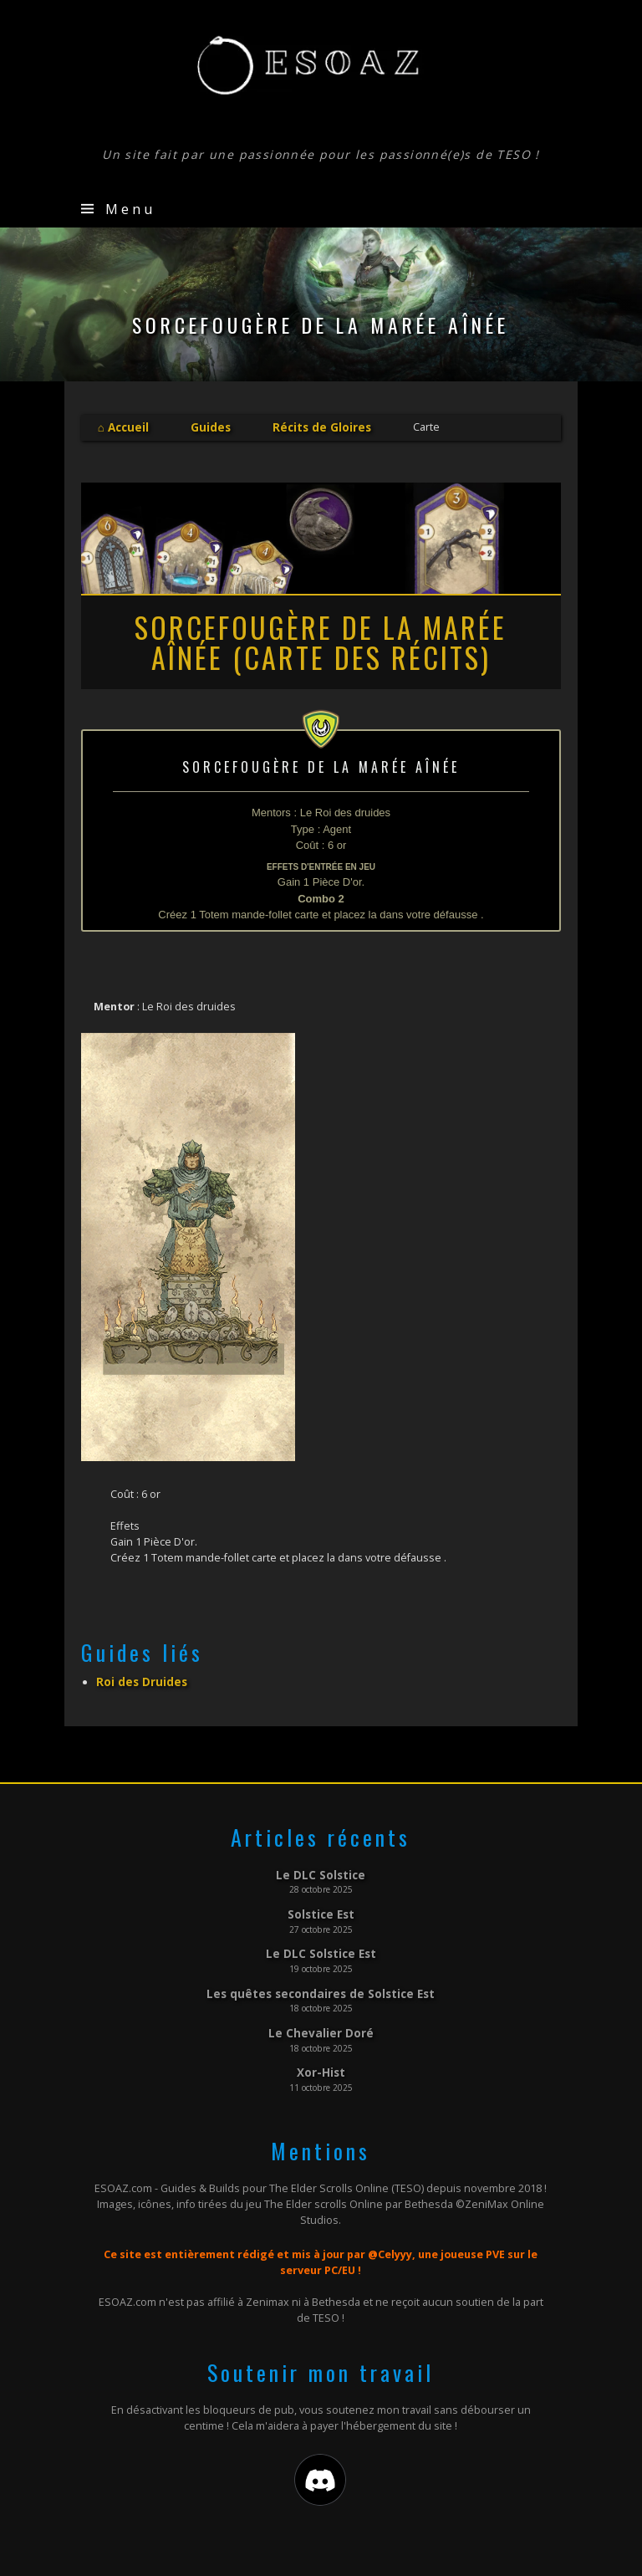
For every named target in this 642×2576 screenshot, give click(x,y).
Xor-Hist (321, 2062)
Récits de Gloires (313, 426)
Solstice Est (321, 1909)
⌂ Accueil (122, 426)
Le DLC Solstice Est (320, 1947)
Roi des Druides (138, 1679)
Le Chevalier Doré (320, 2024)
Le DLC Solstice (320, 1870)
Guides (206, 426)
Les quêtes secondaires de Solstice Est (321, 1985)
